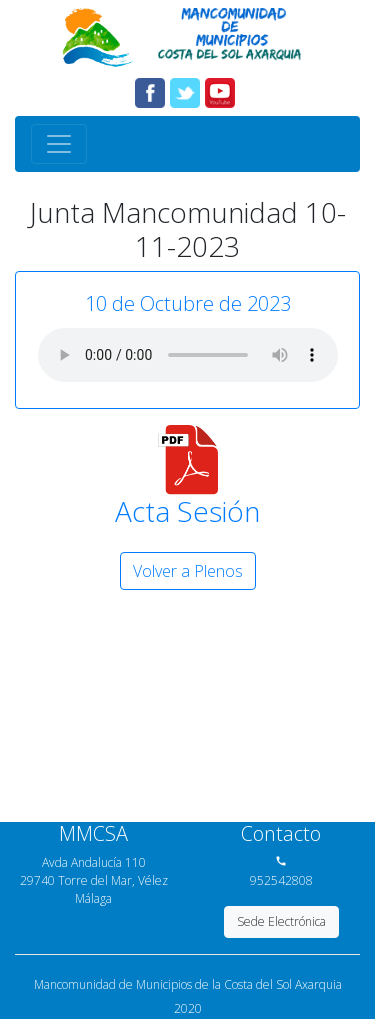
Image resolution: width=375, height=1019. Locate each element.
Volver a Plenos (188, 571)
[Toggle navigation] (59, 144)
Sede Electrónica (281, 921)
